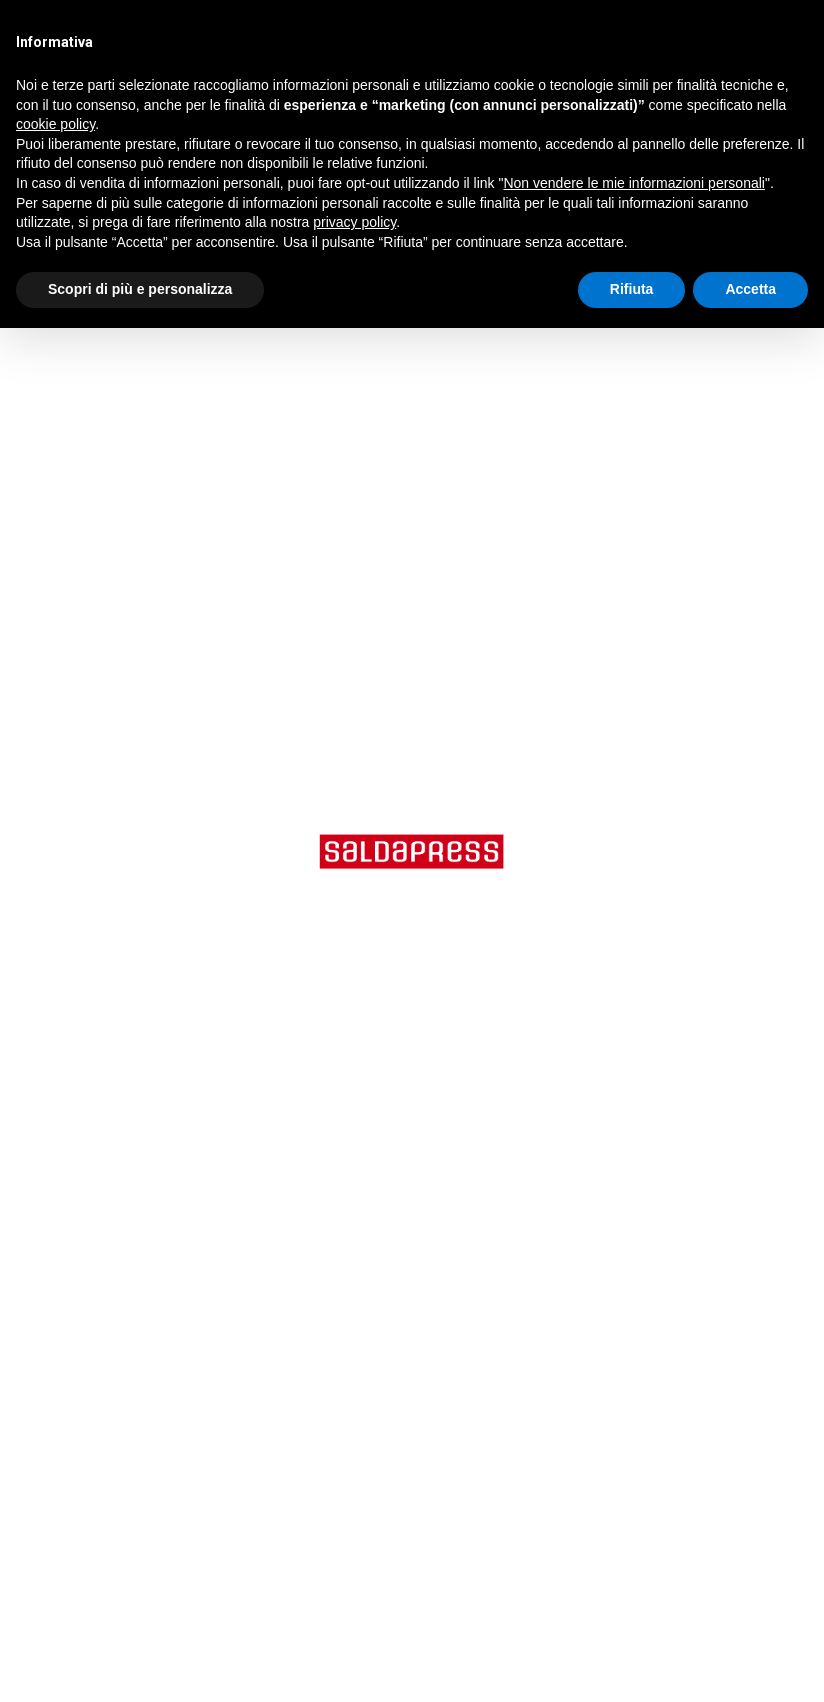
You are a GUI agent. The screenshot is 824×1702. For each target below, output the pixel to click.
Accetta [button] (750, 289)
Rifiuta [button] (632, 289)
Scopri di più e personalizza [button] (140, 289)
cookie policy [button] (55, 124)
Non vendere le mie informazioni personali (633, 183)
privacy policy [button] (354, 222)
